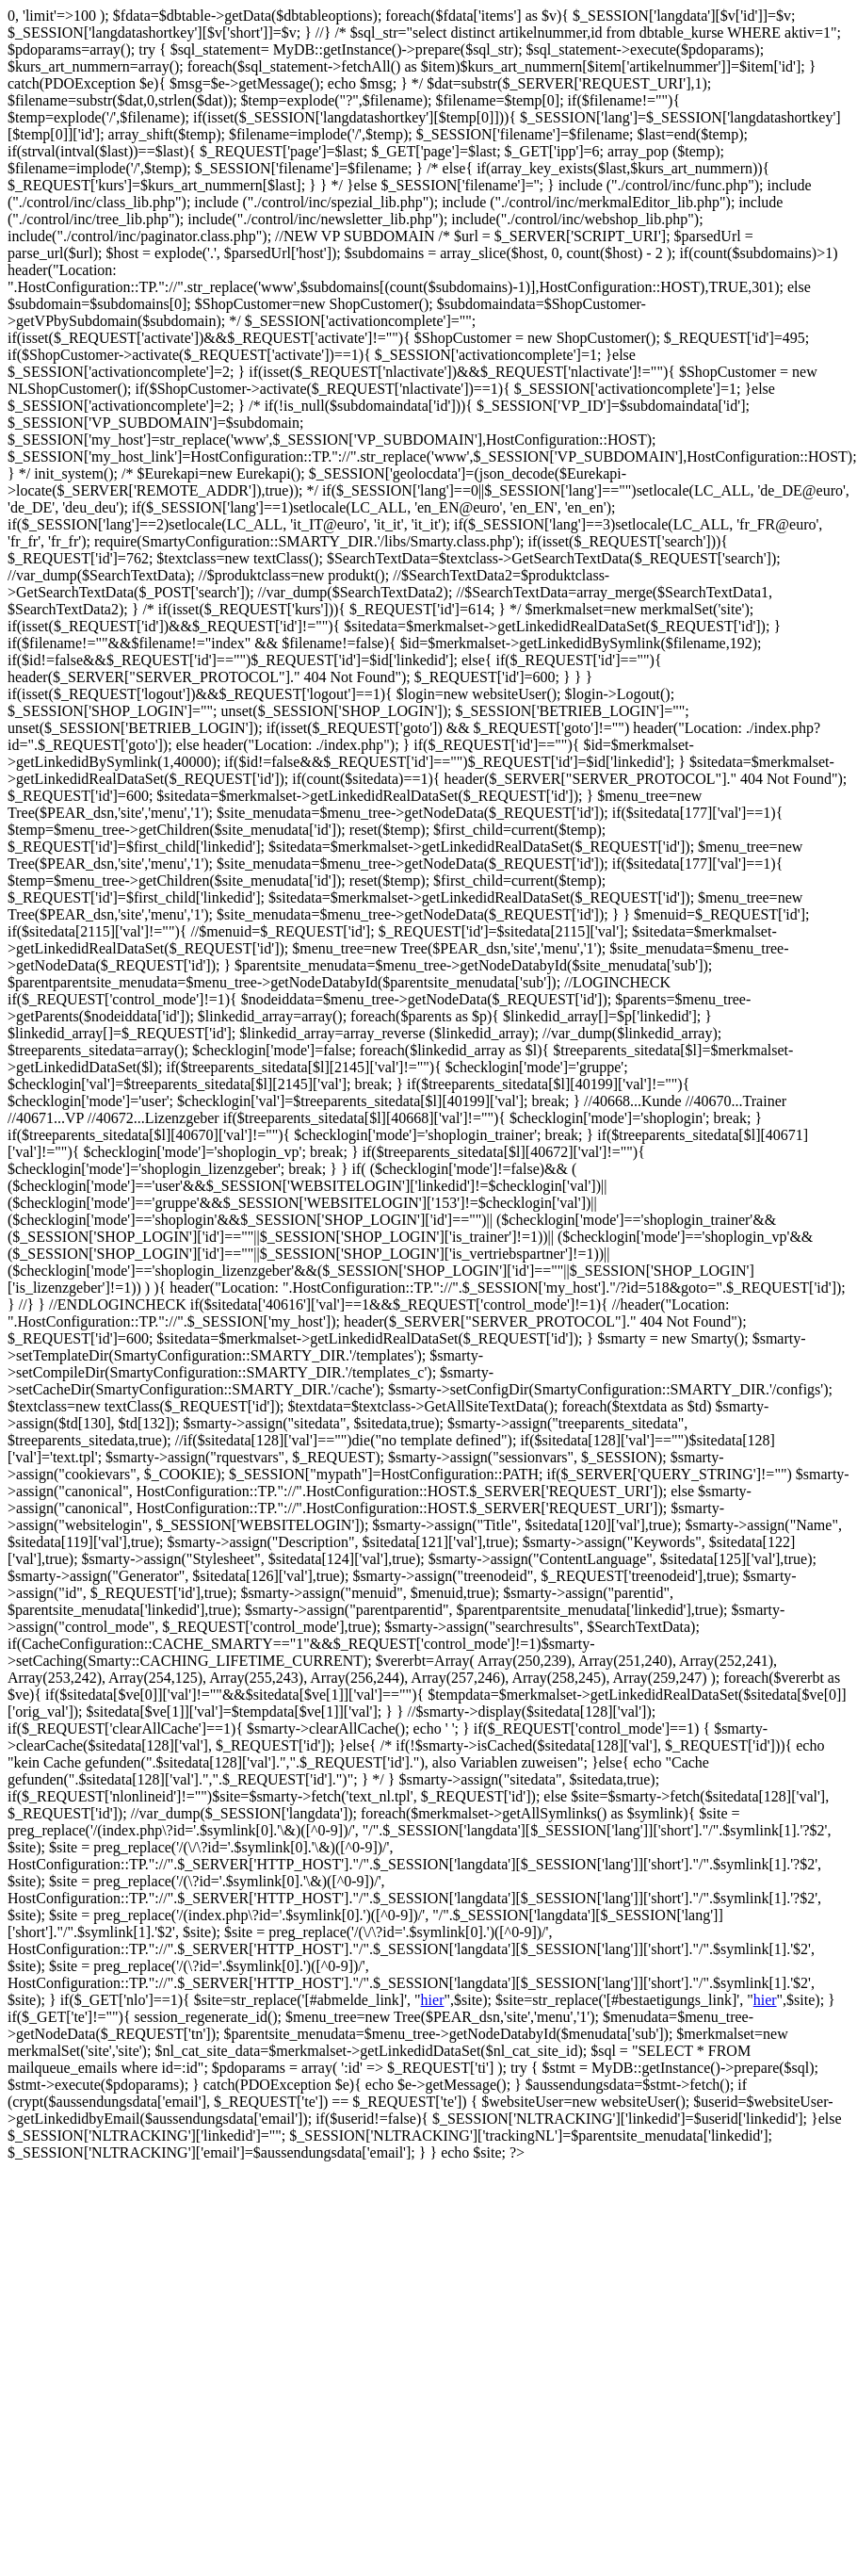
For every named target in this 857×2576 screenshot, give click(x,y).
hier (433, 2000)
